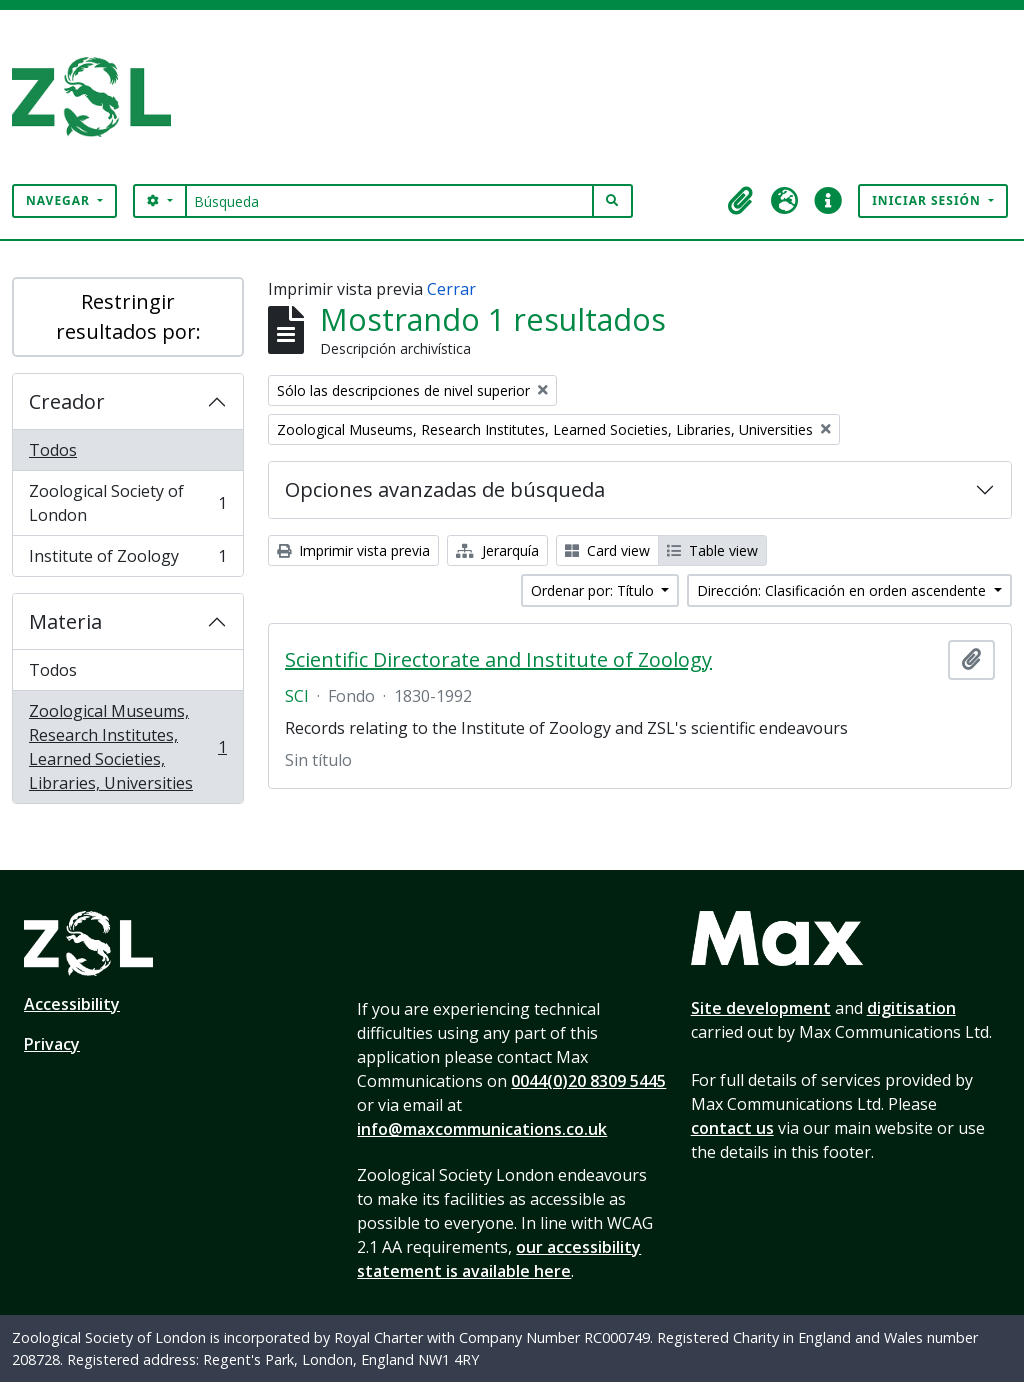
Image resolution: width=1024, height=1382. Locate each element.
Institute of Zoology (127, 560)
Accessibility (72, 1004)
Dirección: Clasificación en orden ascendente (843, 590)
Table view (712, 550)
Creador (67, 401)
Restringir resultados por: (128, 316)
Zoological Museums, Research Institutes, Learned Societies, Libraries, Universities (127, 747)
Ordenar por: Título (594, 590)
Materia (65, 621)
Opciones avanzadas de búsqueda (445, 489)
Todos (53, 450)
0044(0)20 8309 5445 (588, 1081)
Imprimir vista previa (353, 550)
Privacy (52, 1044)
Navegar (60, 200)
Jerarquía (497, 550)
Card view (607, 550)
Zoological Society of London (127, 503)
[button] (740, 201)
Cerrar (451, 289)
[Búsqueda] (389, 201)
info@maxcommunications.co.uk (482, 1129)
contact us (732, 1128)
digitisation (911, 1008)
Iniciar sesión (928, 200)
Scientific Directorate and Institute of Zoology (498, 660)
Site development (761, 1008)
